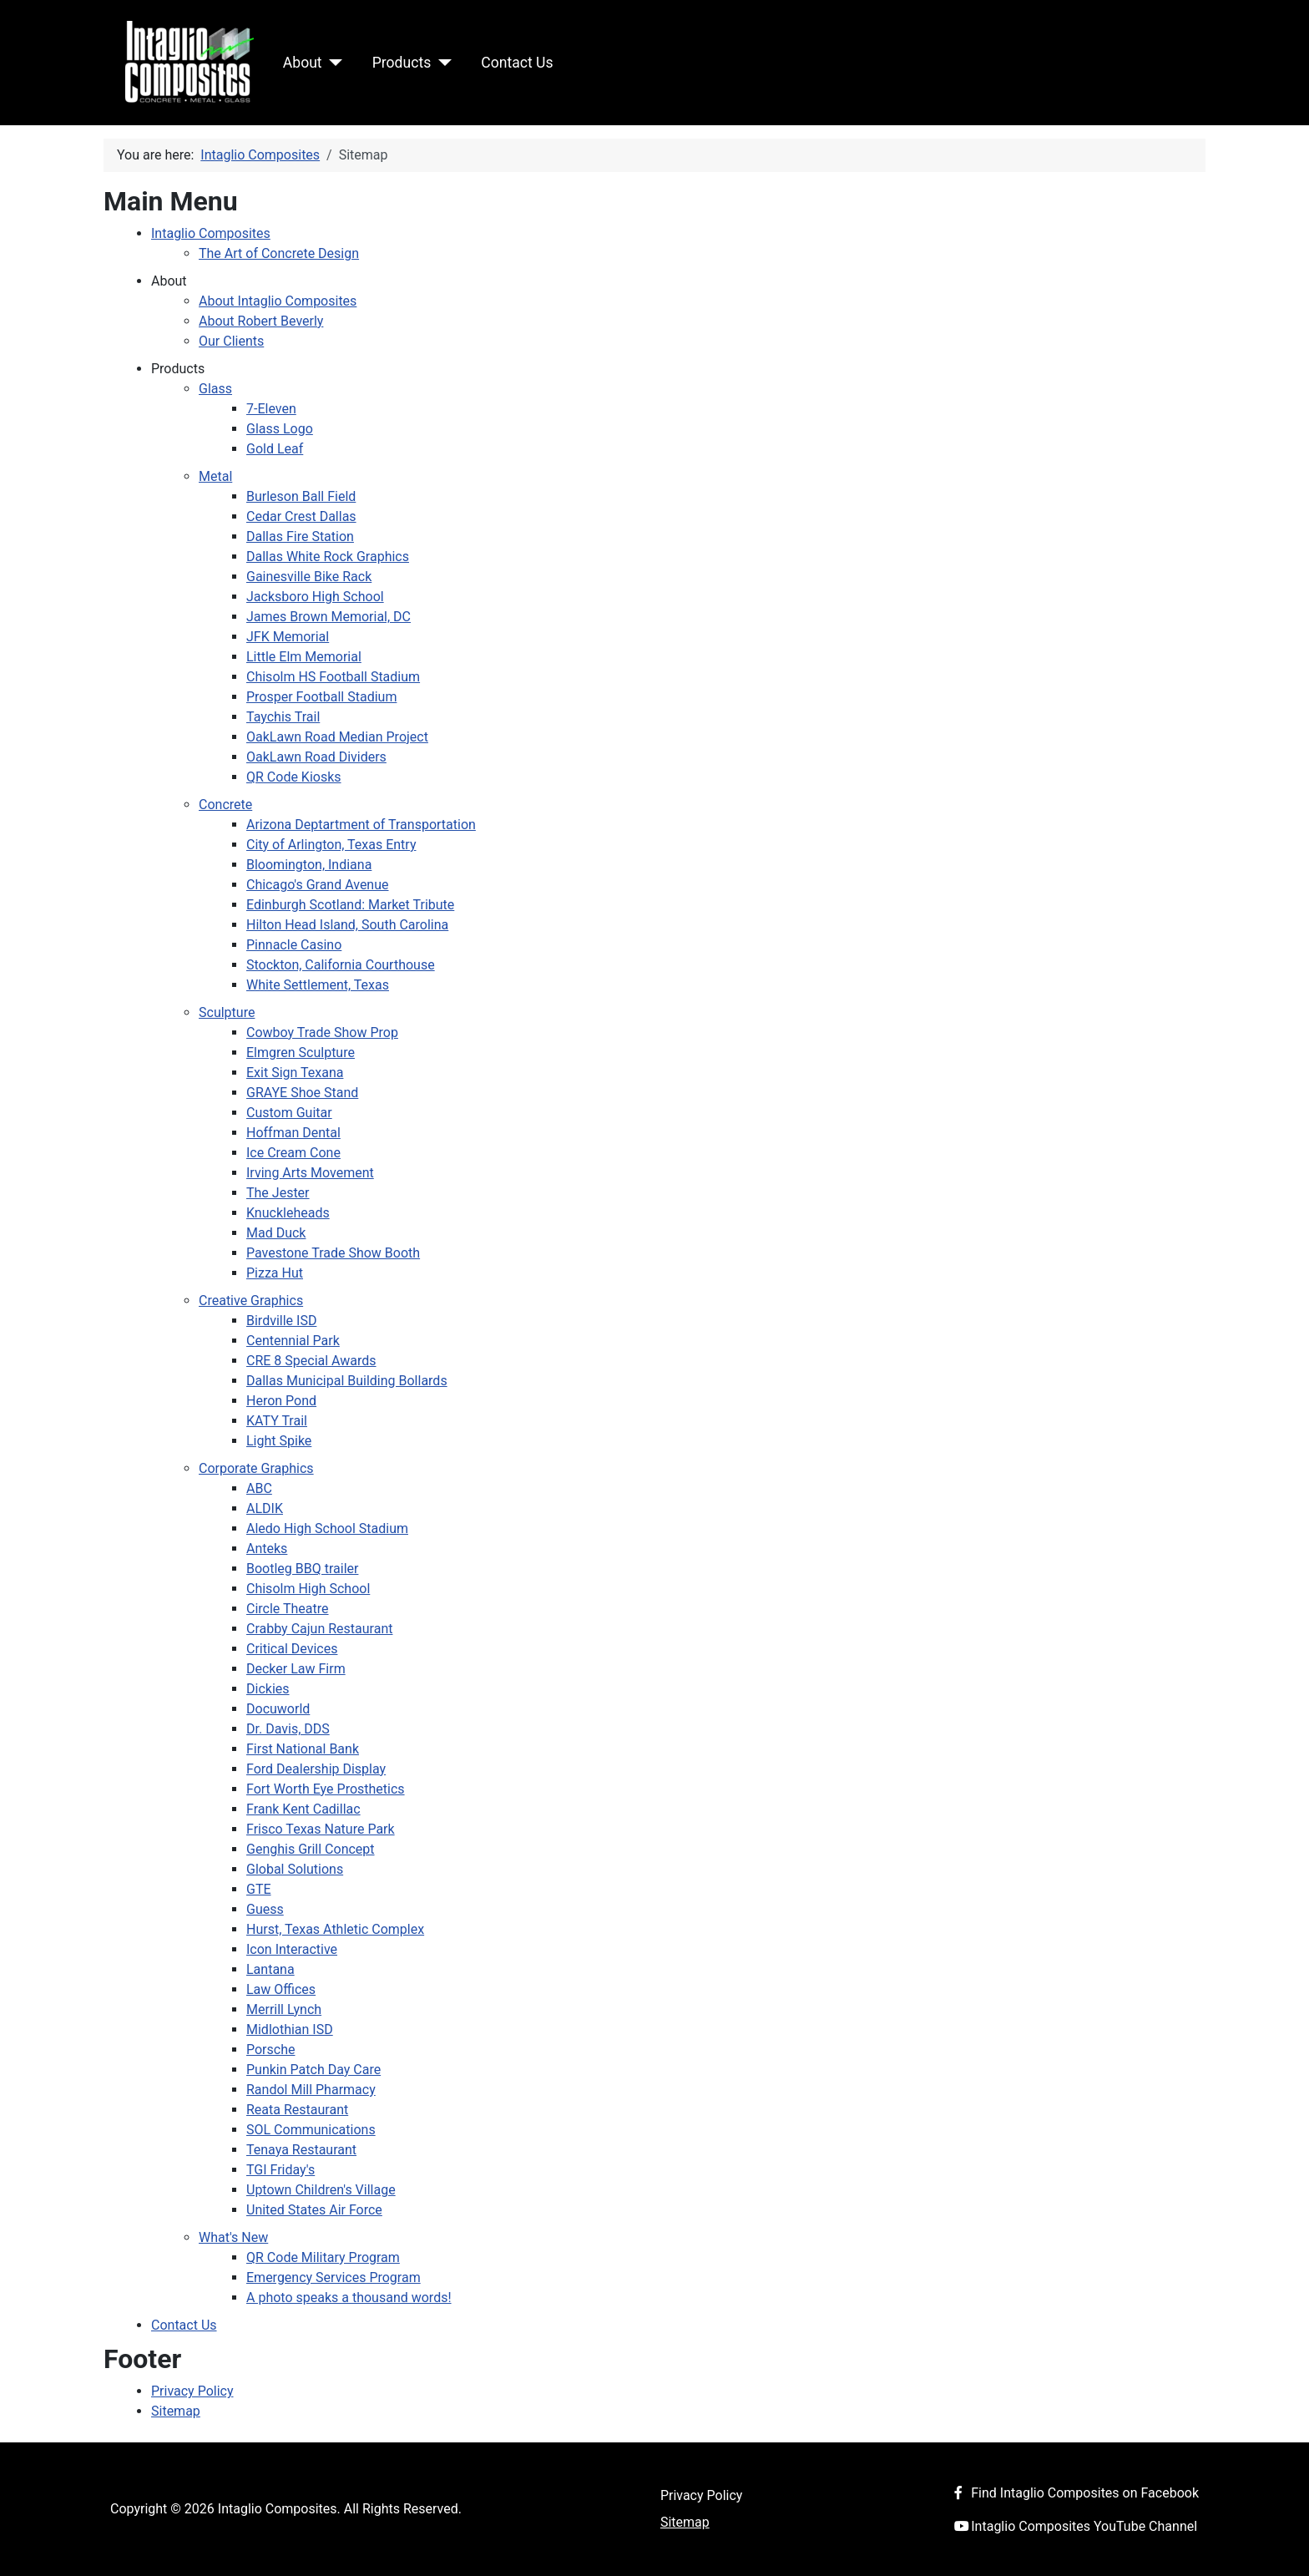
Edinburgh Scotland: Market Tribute (350, 905)
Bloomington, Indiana (308, 865)
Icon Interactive (291, 1949)
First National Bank (302, 1749)
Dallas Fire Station (300, 536)
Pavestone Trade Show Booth (333, 1253)
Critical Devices (291, 1649)
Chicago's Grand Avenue (317, 885)
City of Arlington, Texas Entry (331, 845)
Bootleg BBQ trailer (302, 1568)
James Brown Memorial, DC (328, 617)
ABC (259, 1488)
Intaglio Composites (210, 233)
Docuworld (278, 1709)
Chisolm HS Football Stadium (333, 677)
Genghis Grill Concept (310, 1849)
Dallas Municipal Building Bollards (346, 1381)
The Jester (278, 1193)
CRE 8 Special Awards (311, 1361)
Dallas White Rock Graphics (327, 556)
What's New (233, 2237)
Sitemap (175, 2411)
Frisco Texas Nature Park (320, 1829)
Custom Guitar (289, 1113)
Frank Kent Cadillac (303, 1809)
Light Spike (278, 1441)
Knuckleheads (288, 1213)
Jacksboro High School (315, 597)
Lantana (270, 1969)
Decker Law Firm (296, 1669)
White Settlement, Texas (317, 985)
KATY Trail (276, 1421)
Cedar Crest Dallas (301, 516)
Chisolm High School (308, 1589)
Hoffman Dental (293, 1133)
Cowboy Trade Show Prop (322, 1032)
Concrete (225, 804)
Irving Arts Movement (310, 1173)
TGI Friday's (280, 2170)
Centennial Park (293, 1341)
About (302, 62)
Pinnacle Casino (293, 945)
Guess (265, 1909)
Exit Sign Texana (294, 1073)
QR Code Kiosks (293, 777)
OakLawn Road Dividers (316, 757)
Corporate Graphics (256, 1468)
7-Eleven (271, 409)
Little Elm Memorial (303, 657)
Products (402, 62)
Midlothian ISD (289, 2029)
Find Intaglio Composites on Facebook (1073, 2493)
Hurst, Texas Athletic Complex (335, 1929)
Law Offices (281, 1989)
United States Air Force (314, 2210)
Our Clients (231, 341)
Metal (215, 476)
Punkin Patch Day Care (313, 2070)
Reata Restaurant (297, 2110)
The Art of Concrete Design (279, 253)
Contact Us (517, 62)
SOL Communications (311, 2130)
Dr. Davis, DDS (288, 1729)
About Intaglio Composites (277, 301)
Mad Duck (276, 1233)
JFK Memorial (287, 637)
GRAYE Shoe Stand (302, 1093)
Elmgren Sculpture (300, 1052)
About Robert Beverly (261, 321)
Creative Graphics (251, 1300)
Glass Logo (279, 429)
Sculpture (227, 1012)
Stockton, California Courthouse (340, 965)
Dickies (268, 1689)
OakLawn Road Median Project (337, 737)
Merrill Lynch (283, 2009)
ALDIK (264, 1508)
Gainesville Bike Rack (308, 577)
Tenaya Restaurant (301, 2150)
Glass (215, 389)
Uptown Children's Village (321, 2190)
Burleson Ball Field (301, 496)
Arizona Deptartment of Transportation (361, 825)
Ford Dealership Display (316, 1769)
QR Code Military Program (323, 2257)
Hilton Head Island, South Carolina (347, 925)
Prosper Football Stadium (321, 697)
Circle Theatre (287, 1609)
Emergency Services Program (333, 2277)
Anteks (266, 1548)
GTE (258, 1889)
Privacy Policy (192, 2391)
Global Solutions (294, 1869)
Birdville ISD (281, 1320)
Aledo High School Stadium (327, 1528)
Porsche (270, 2049)
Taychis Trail (283, 717)
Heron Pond (281, 1401)
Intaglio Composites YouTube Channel (1072, 2526)
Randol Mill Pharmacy (311, 2090)
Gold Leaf (274, 449)
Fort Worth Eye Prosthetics (325, 1789)
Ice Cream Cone (293, 1153)
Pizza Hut (274, 1273)
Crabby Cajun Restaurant (319, 1629)
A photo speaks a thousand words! (349, 2297)
